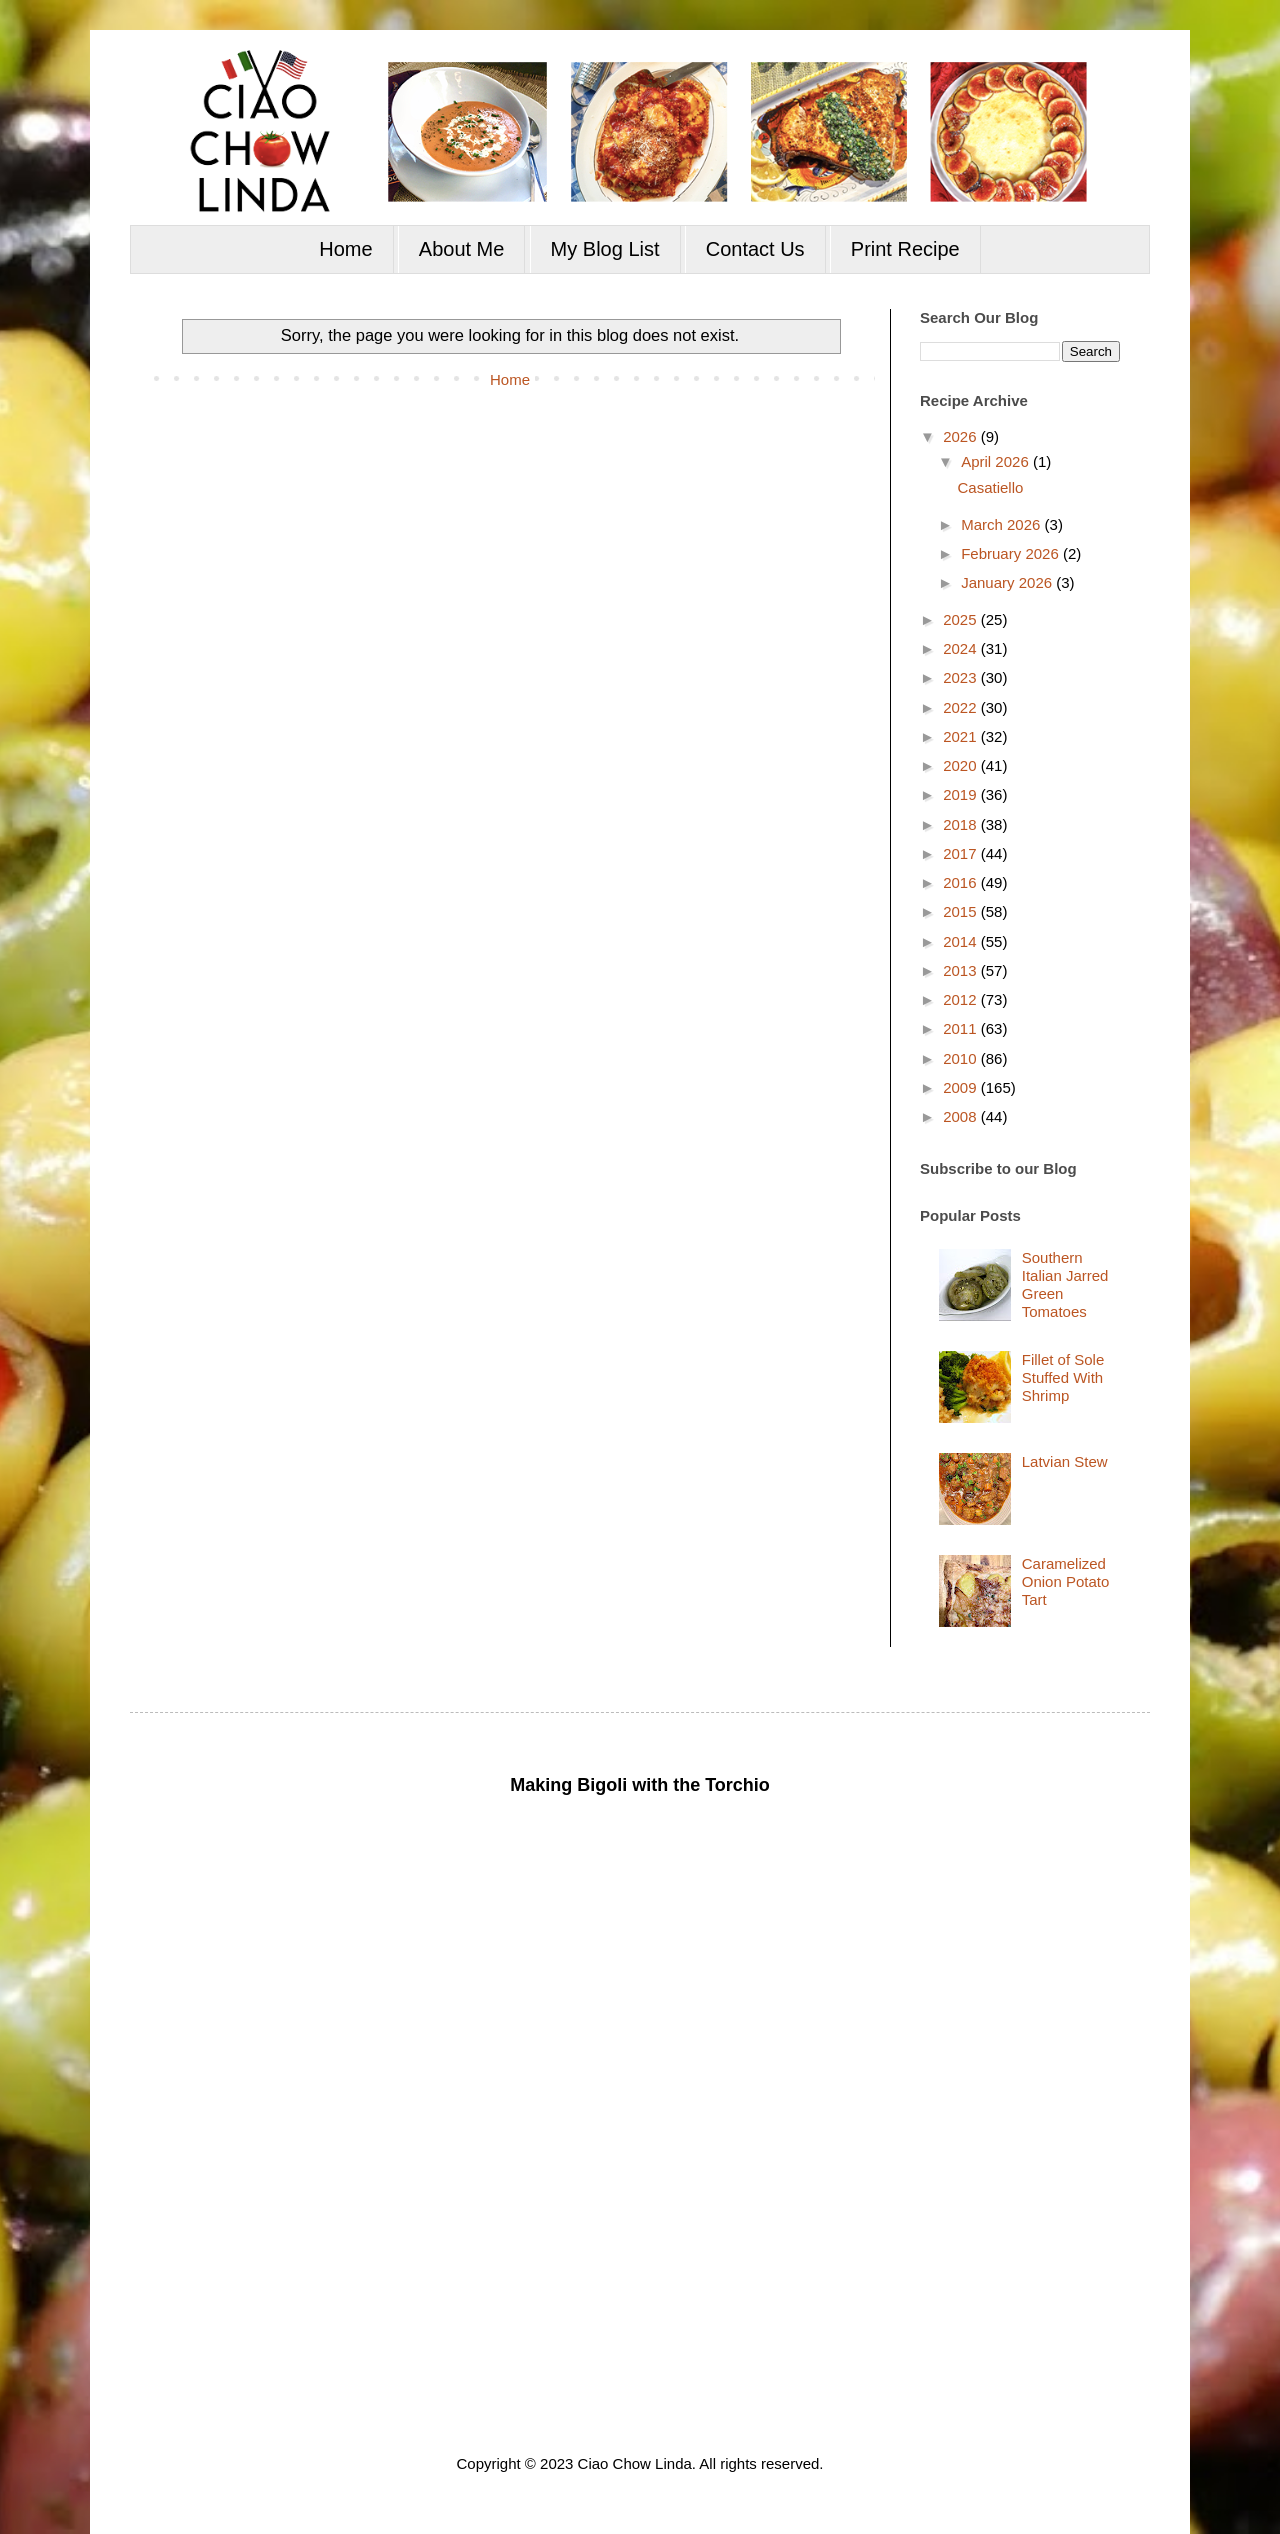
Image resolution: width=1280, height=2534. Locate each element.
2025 (962, 619)
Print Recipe (905, 249)
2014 (962, 941)
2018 (962, 824)
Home (345, 249)
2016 (962, 882)
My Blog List (605, 249)
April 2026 (997, 461)
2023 (962, 677)
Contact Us (755, 249)
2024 (962, 648)
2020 (962, 765)
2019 (962, 794)
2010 (962, 1058)
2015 (962, 911)
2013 (962, 970)
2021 (962, 736)
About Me (462, 249)
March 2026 (1002, 524)
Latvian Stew (1065, 1461)
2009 (962, 1087)
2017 (962, 853)
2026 (962, 436)
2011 (962, 1028)
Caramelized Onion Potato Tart (1066, 1581)
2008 (962, 1116)
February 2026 (1012, 553)
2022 (962, 707)
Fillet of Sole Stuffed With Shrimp (1063, 1377)
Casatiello (991, 487)
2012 (962, 999)
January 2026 (1008, 582)
